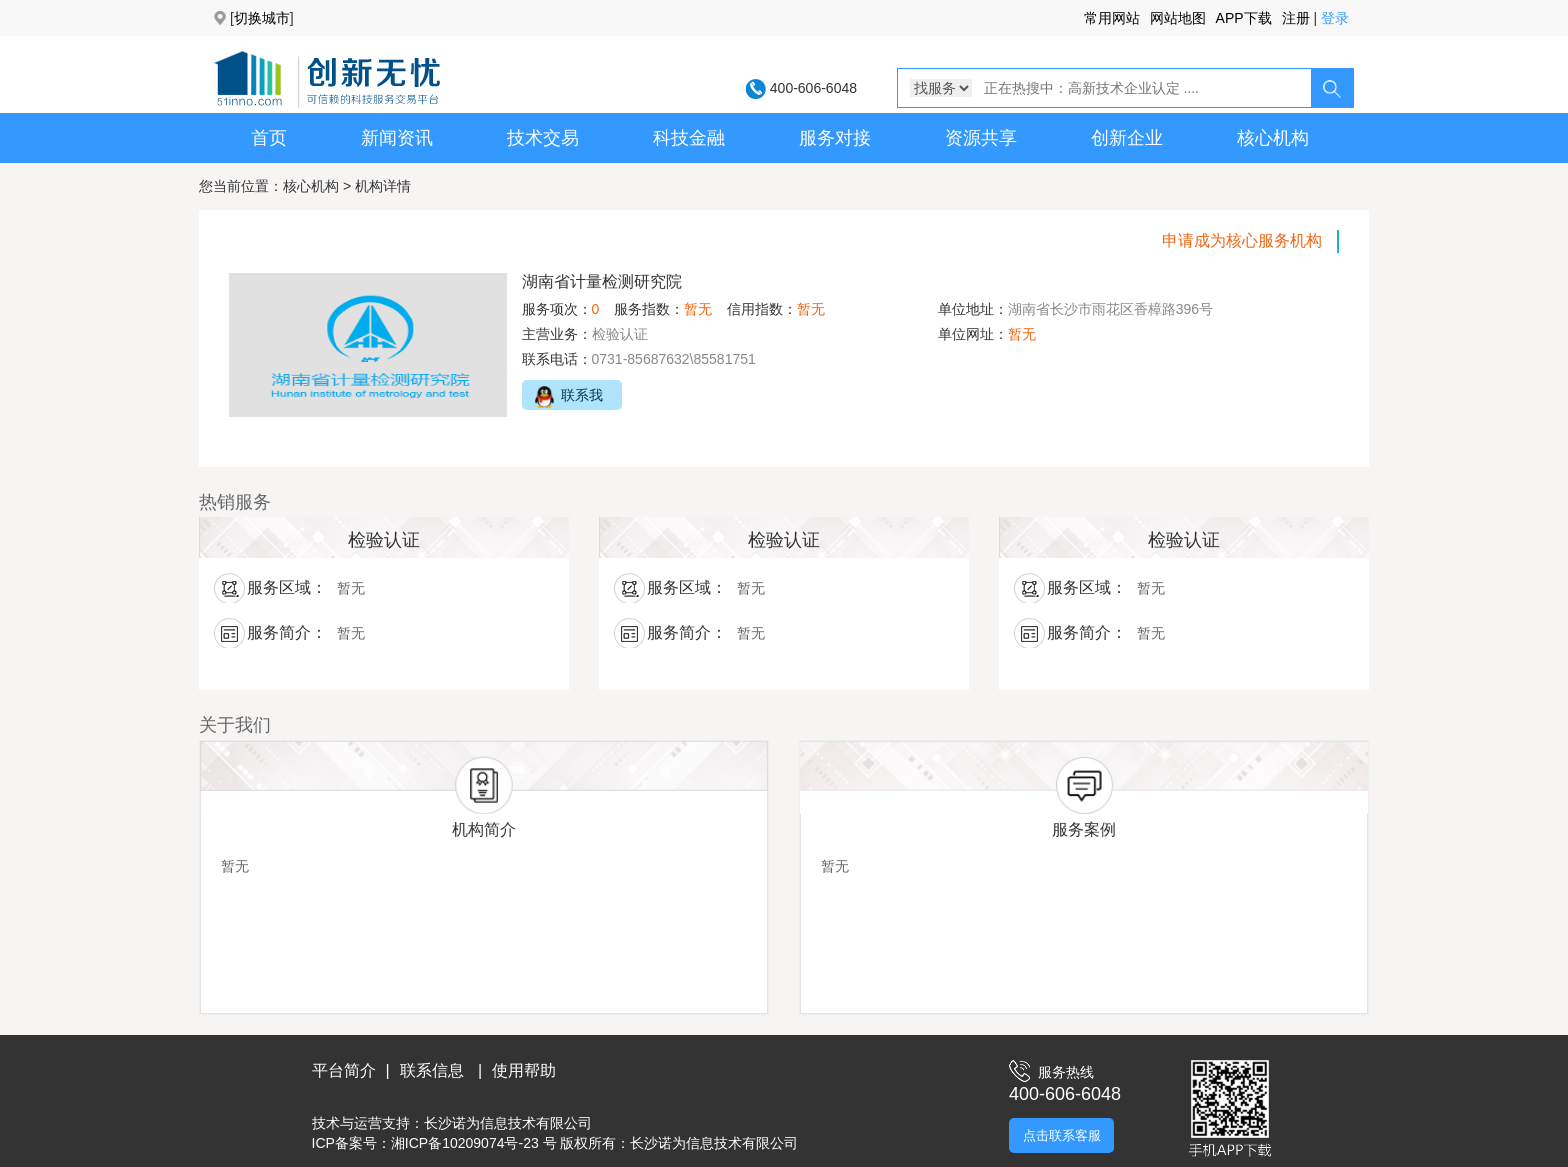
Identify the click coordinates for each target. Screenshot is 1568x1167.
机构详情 (383, 186)
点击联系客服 (1062, 1135)
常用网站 (1112, 18)
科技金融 (689, 138)
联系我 (562, 397)
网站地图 (1178, 18)
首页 (269, 138)
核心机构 (1273, 138)
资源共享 (981, 138)
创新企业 (1127, 138)
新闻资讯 (397, 138)
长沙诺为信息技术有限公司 (508, 1123)
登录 (1335, 18)
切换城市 (262, 18)
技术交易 (543, 138)
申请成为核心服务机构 (1242, 240)
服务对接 (835, 138)
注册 (1296, 18)
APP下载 (1244, 18)
